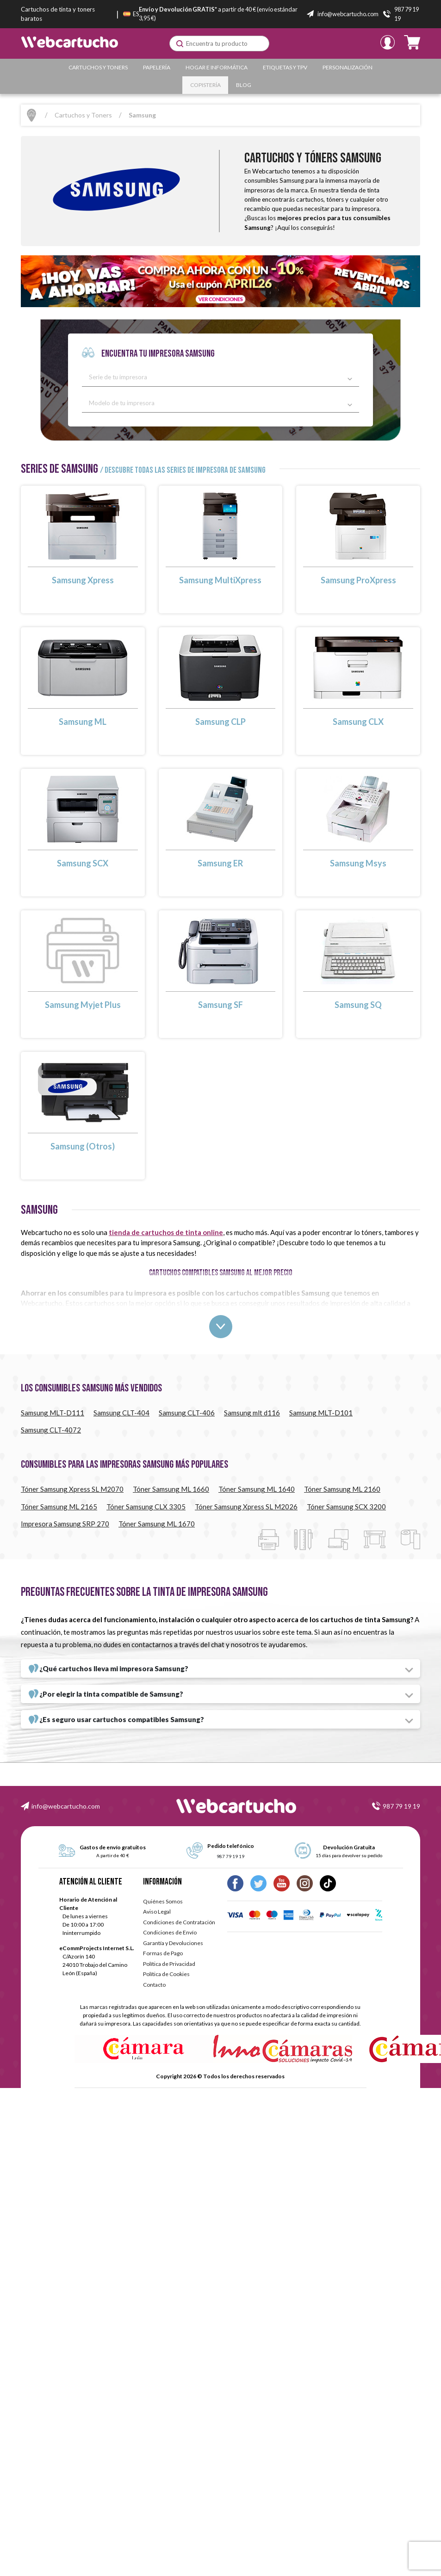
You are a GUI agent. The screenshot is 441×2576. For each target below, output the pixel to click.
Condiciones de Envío (170, 1932)
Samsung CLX (358, 722)
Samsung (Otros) (82, 1146)
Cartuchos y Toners (98, 67)
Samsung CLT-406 (187, 1412)
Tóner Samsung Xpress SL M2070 (72, 1489)
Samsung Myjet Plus (83, 1005)
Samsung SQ (358, 1005)
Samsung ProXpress (358, 580)
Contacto (154, 1984)
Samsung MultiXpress (220, 580)
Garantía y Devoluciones (173, 1943)
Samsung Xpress (83, 580)
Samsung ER (220, 863)
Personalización (348, 67)
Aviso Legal (157, 1911)
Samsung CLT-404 (121, 1412)
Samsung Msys (358, 863)
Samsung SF (220, 1005)
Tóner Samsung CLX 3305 (146, 1506)
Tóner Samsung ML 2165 (59, 1506)
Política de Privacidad (169, 1963)
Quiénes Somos (163, 1901)
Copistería (205, 84)
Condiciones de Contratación (179, 1922)
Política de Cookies (166, 1974)
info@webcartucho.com (65, 1806)
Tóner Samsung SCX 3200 (346, 1506)
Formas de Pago (163, 1953)
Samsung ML (82, 722)
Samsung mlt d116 (252, 1412)
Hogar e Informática (217, 67)
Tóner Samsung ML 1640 (256, 1489)
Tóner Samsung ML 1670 (156, 1524)
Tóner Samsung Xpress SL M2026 (246, 1506)
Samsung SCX (82, 863)
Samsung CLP (220, 722)
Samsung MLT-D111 (52, 1412)
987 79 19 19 (401, 1806)
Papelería (156, 67)
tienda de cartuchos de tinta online (166, 1232)
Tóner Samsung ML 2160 (342, 1489)
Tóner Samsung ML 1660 (171, 1489)
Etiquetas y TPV (285, 67)
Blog (243, 84)
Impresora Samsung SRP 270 (65, 1524)
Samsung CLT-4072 (51, 1430)
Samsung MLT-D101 (321, 1412)
